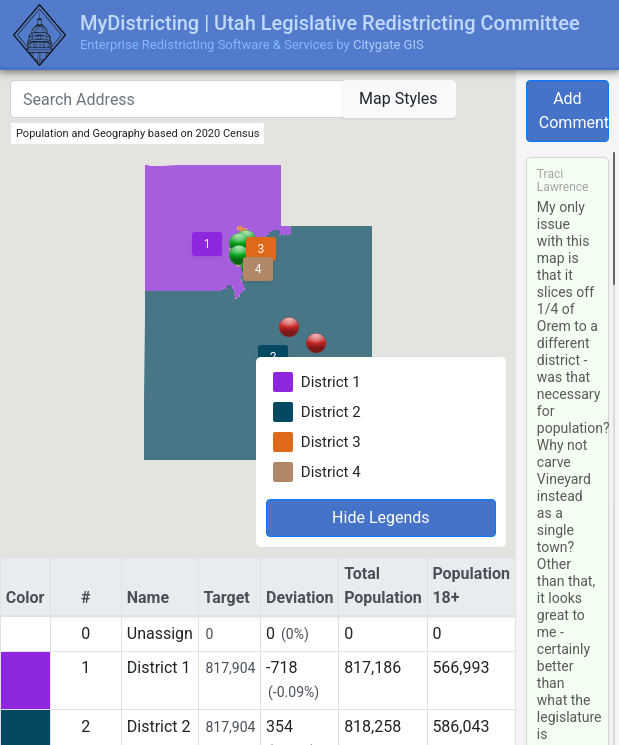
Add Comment (574, 110)
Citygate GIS (388, 44)
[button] (316, 343)
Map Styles (398, 98)
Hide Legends (380, 517)
